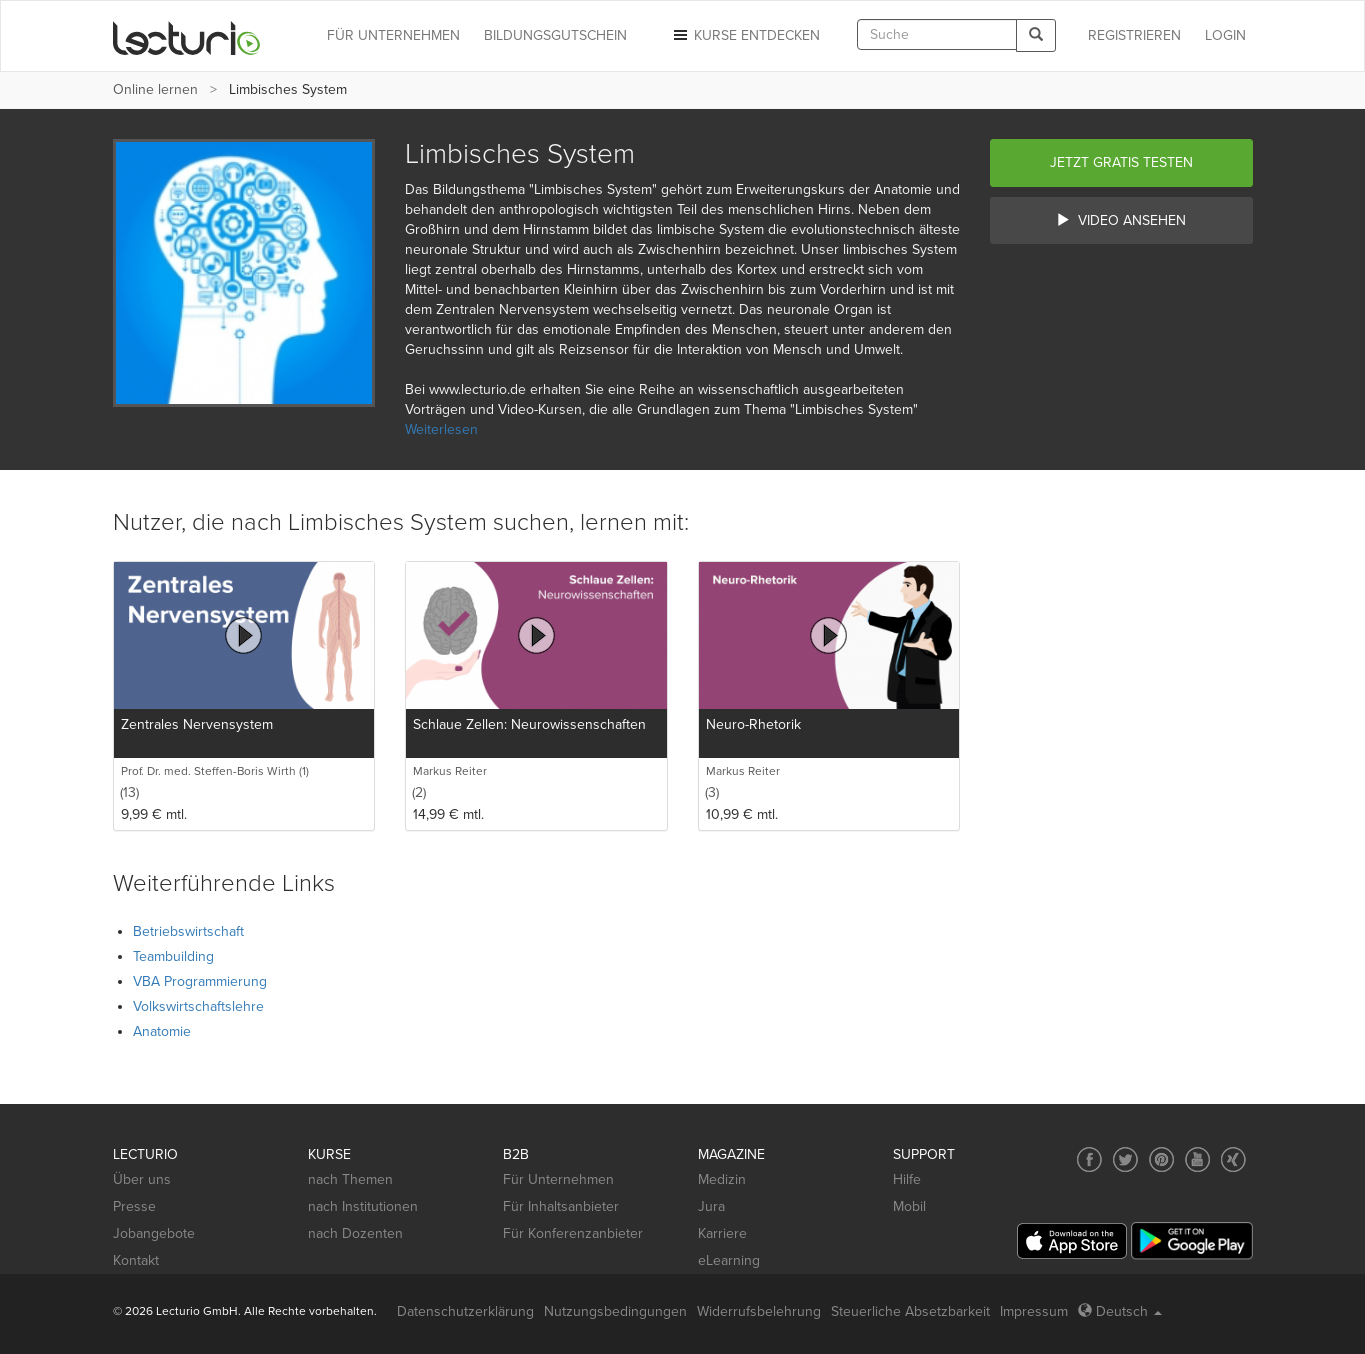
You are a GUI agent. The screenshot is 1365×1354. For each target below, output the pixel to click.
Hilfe (907, 1179)
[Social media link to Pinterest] (1161, 1159)
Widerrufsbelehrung (759, 1311)
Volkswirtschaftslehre (198, 1006)
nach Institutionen (363, 1206)
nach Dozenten (355, 1233)
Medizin (722, 1179)
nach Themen (350, 1179)
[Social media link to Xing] (1233, 1159)
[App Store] (1072, 1241)
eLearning (729, 1260)
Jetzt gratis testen (1121, 162)
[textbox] (937, 34)
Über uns (142, 1179)
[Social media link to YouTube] (1197, 1159)
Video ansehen (1121, 220)
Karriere (722, 1233)
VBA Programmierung (200, 981)
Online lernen (155, 89)
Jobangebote (154, 1233)
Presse (134, 1206)
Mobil (909, 1206)
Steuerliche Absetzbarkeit (910, 1311)
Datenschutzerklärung (465, 1311)
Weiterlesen (441, 429)
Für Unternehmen (558, 1179)
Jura (711, 1206)
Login (1225, 35)
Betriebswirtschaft (188, 931)
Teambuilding (173, 956)
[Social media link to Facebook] (1089, 1159)
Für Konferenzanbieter (573, 1233)
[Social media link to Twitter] (1125, 1159)
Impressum (1034, 1311)
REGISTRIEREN (1134, 35)
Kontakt (136, 1260)
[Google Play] (1192, 1240)
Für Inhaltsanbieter (561, 1206)
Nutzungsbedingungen (615, 1311)
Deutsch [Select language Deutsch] (1120, 1311)
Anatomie (162, 1031)
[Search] (1036, 35)
